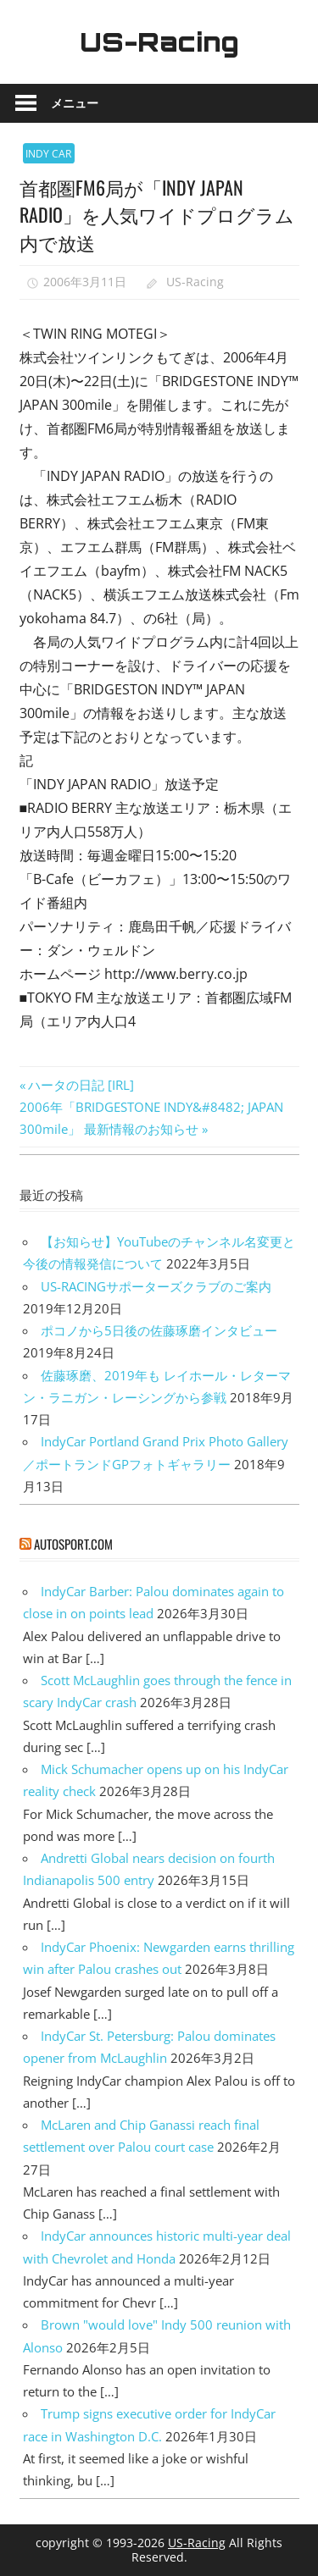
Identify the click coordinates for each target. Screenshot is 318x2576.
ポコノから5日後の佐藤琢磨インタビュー (159, 1330)
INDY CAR (48, 153)
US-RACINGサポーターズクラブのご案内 (156, 1286)
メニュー (74, 103)
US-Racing (159, 41)
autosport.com (73, 1543)
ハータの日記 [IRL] (80, 1084)
